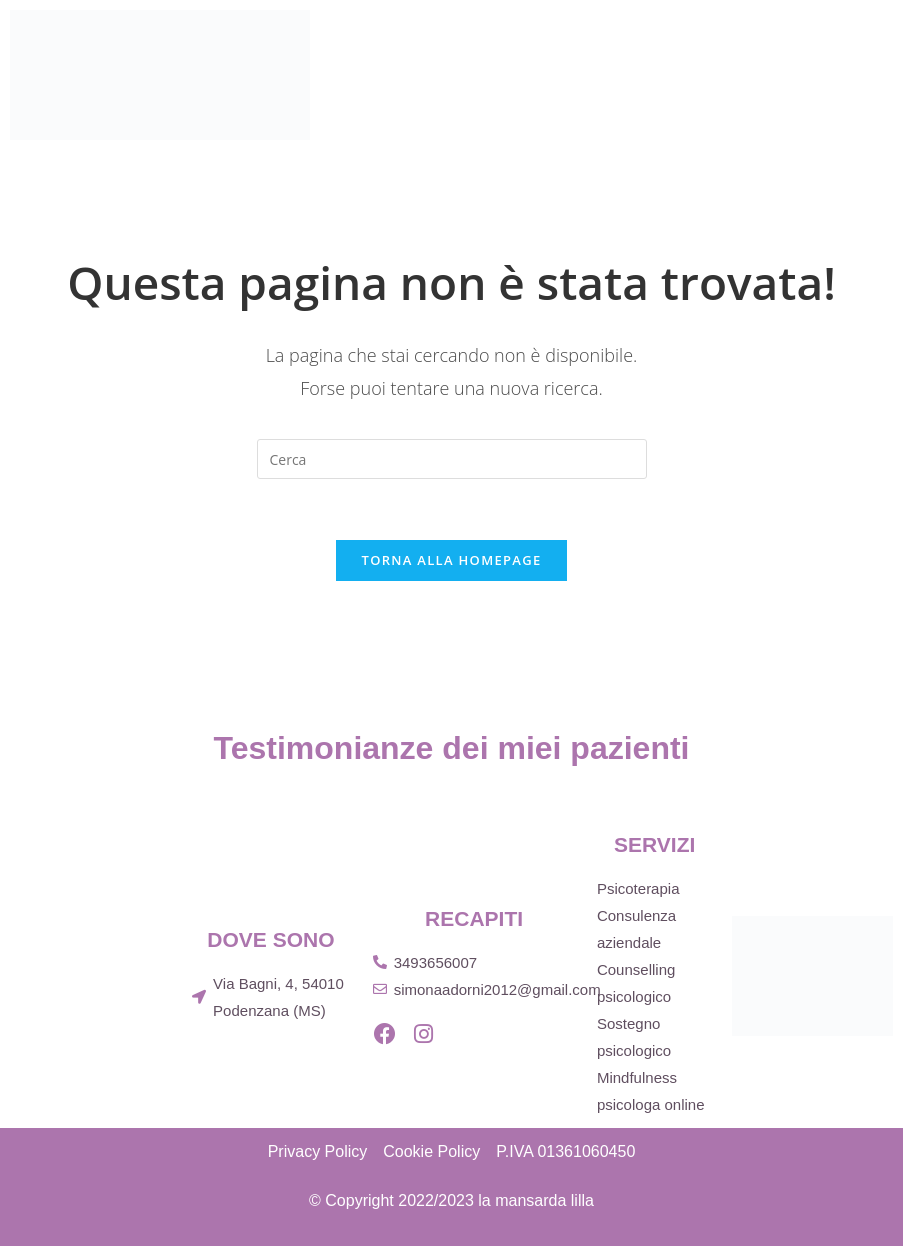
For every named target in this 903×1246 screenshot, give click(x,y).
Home (568, 39)
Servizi (773, 39)
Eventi (717, 99)
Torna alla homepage (452, 560)
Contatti (580, 159)
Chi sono (665, 39)
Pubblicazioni (591, 99)
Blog (803, 99)
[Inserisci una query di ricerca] (452, 459)
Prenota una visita (739, 159)
